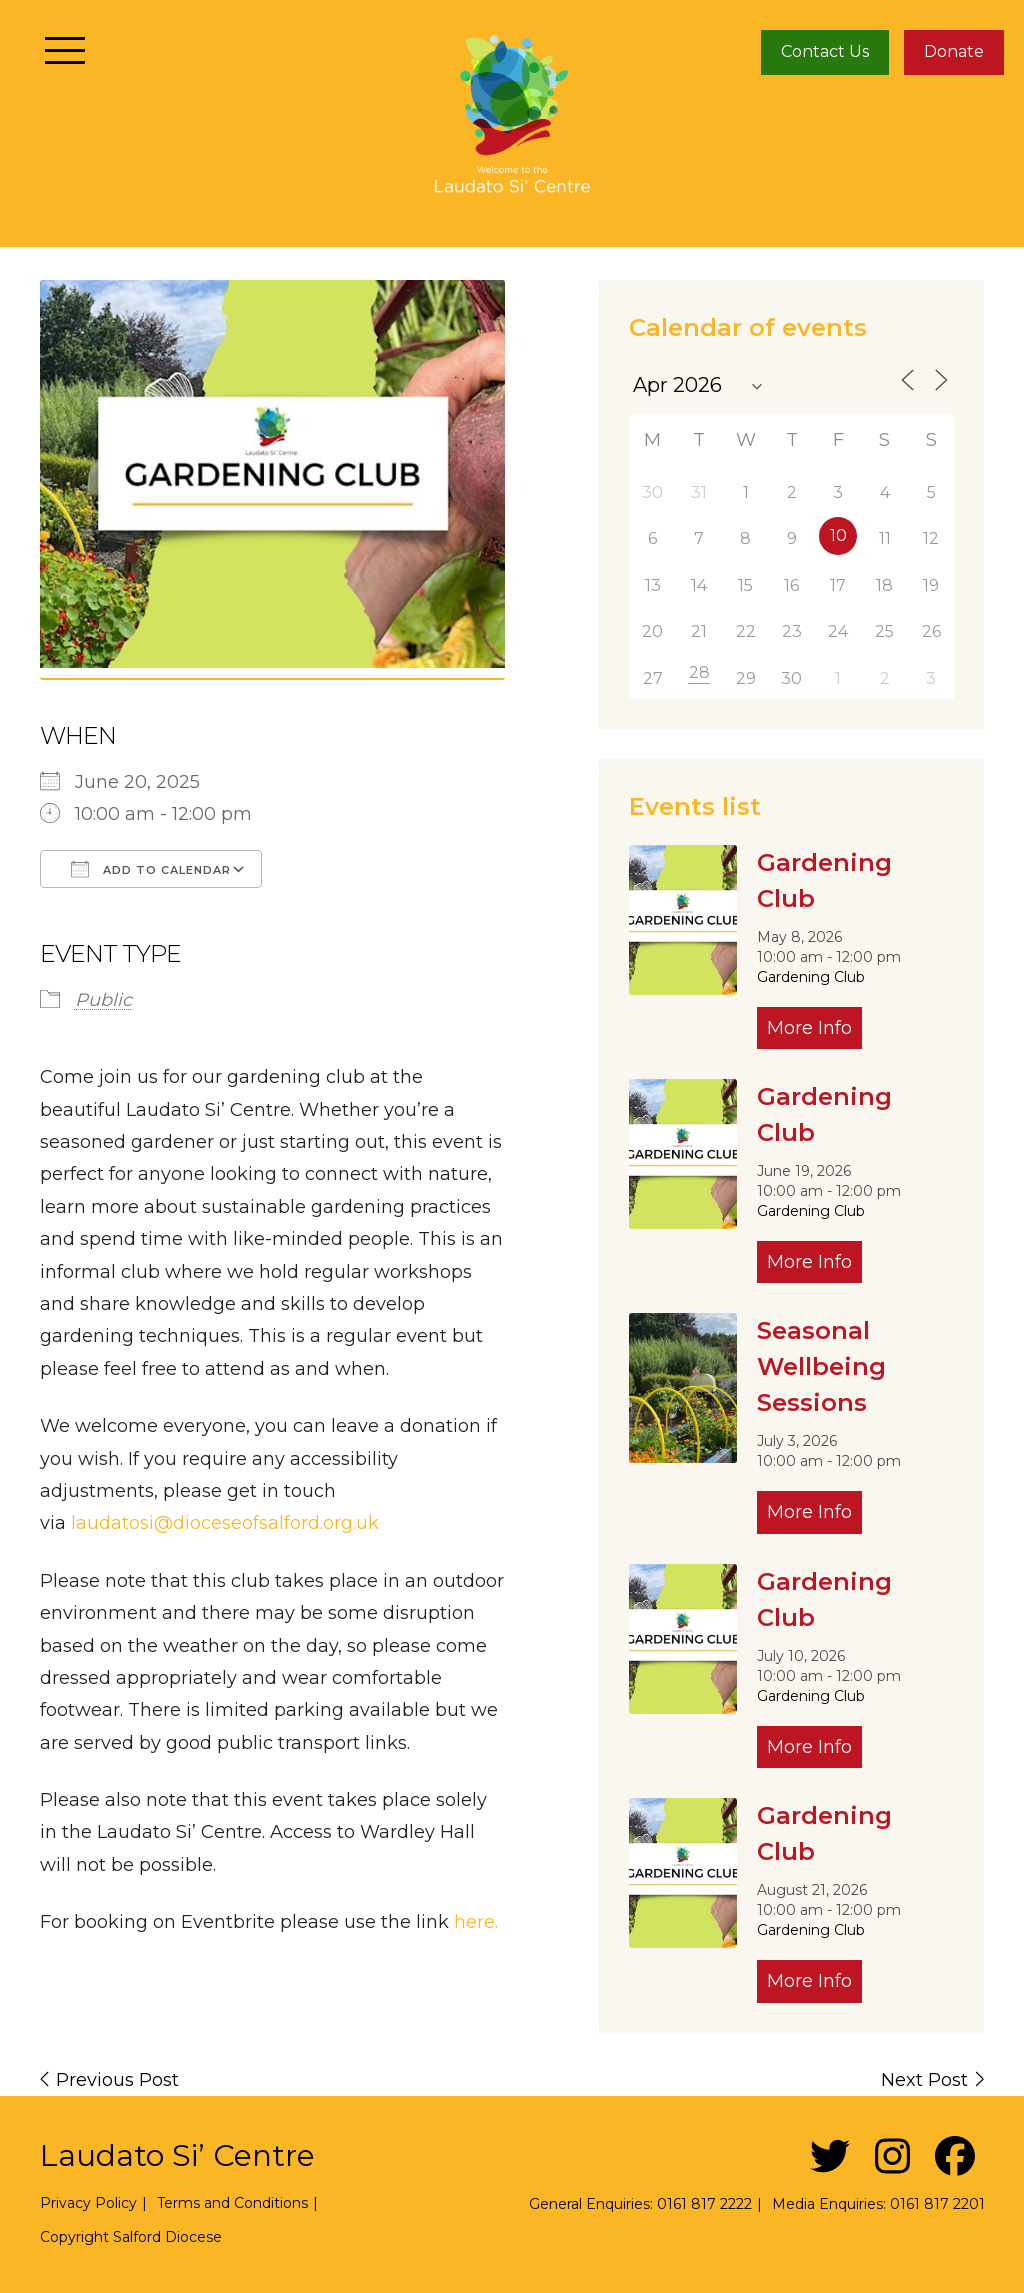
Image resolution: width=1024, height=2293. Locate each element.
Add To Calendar (151, 869)
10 (838, 535)
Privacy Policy (88, 2203)
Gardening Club (811, 977)
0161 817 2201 (937, 2204)
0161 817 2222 (704, 2204)
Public (103, 1000)
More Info (809, 1028)
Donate (954, 51)
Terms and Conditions (232, 2203)
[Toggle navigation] (65, 50)
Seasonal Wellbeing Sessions (821, 1366)
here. (476, 1922)
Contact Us (825, 51)
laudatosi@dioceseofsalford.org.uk (225, 1523)
